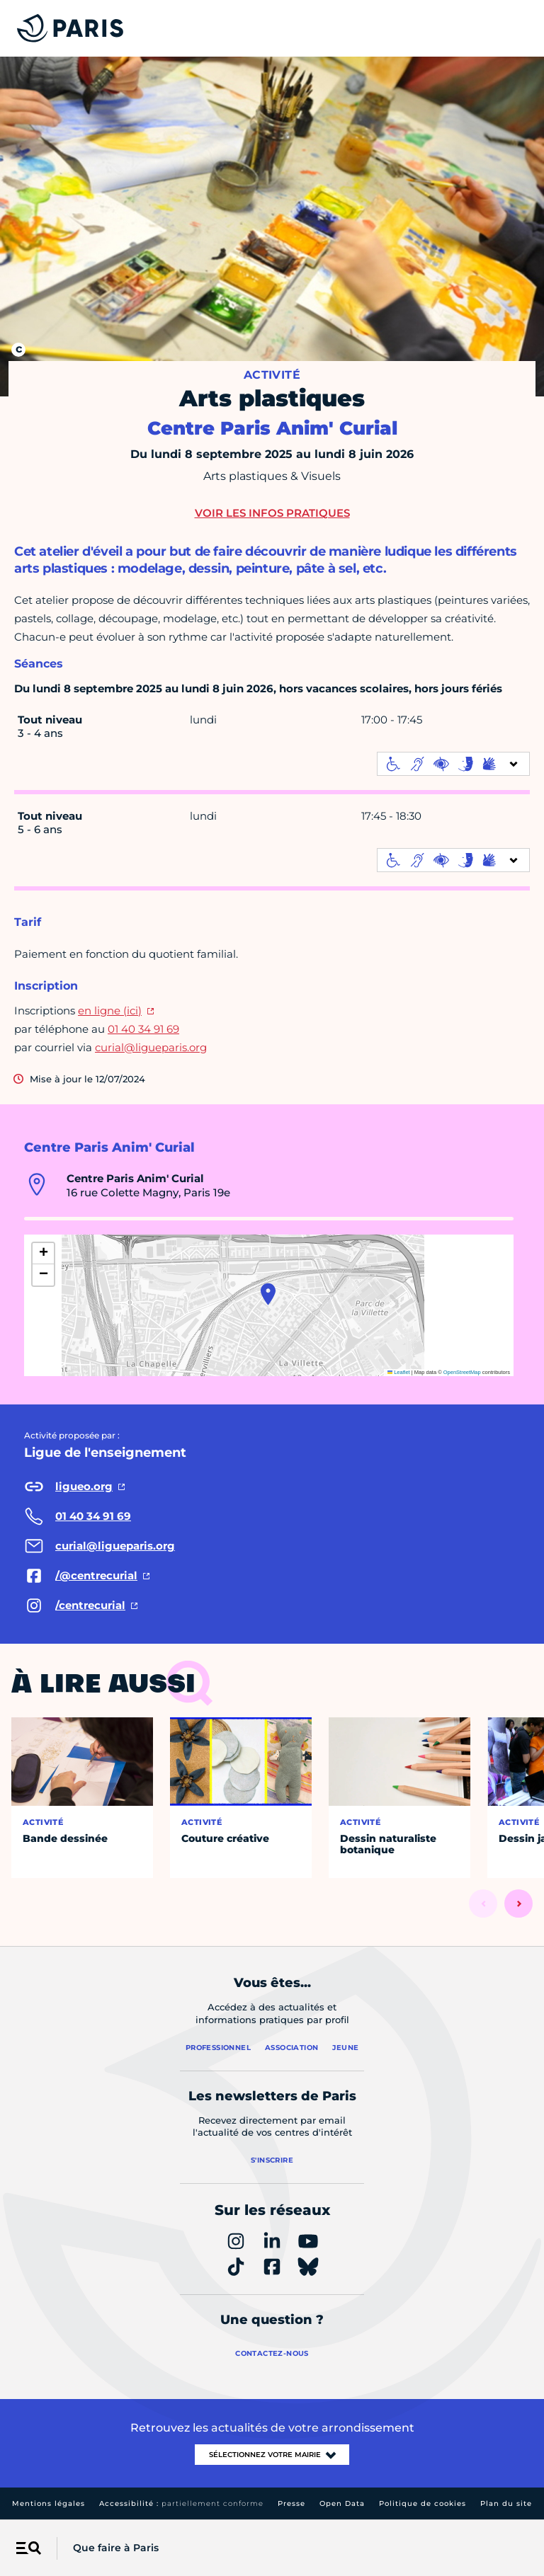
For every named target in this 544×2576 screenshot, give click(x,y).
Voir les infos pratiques (272, 513)
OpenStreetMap (462, 1372)
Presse (291, 2503)
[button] (268, 1294)
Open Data (342, 2503)
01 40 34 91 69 (143, 1029)
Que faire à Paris (116, 2547)
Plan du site (506, 2503)
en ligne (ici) (110, 1010)
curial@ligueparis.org (151, 1047)
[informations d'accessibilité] (453, 764)
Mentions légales (48, 2503)
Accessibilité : (181, 2503)
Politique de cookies (422, 2503)
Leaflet (398, 1372)
